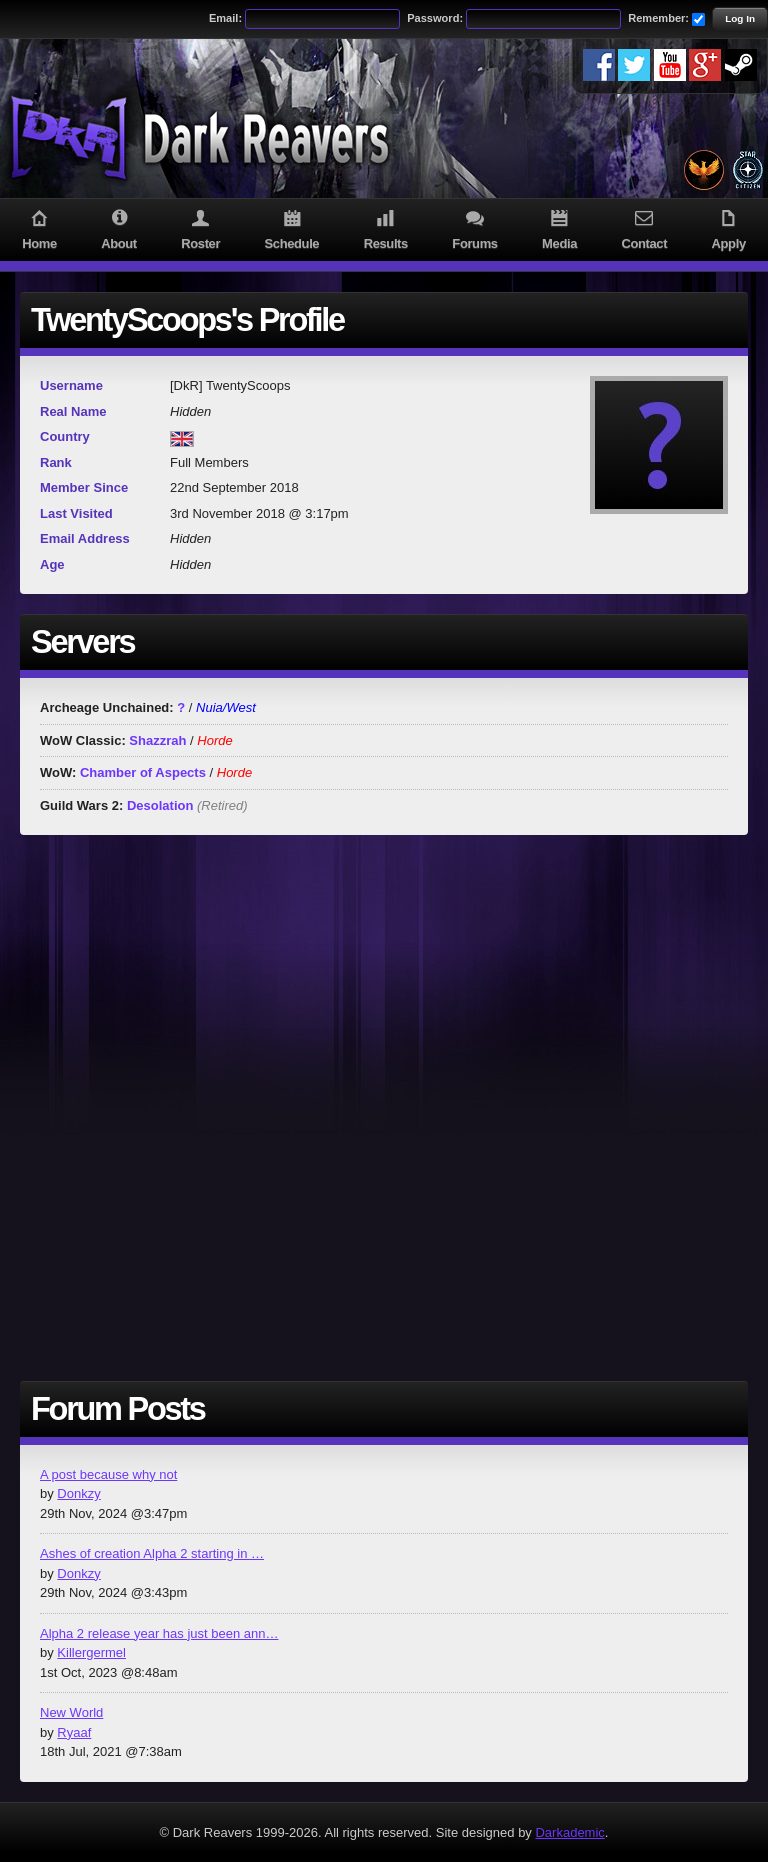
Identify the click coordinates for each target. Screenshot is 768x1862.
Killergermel (91, 1652)
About (119, 228)
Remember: (658, 18)
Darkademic (569, 1832)
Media (559, 228)
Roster (200, 228)
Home (39, 228)
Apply (728, 228)
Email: (225, 18)
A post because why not (108, 1474)
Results (385, 228)
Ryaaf (74, 1732)
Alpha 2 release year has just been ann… (159, 1633)
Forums (475, 228)
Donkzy (78, 1493)
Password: (435, 18)
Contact (644, 228)
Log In (740, 18)
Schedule (291, 228)
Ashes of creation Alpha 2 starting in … (152, 1553)
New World (71, 1712)
